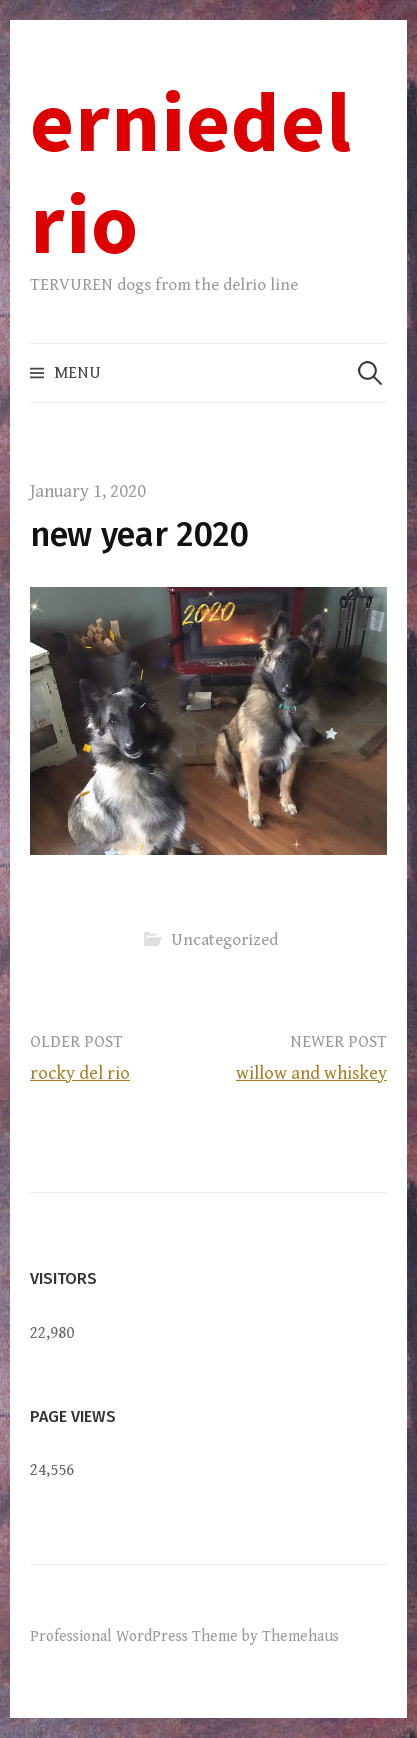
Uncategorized (224, 939)
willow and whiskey (311, 1073)
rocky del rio (80, 1073)
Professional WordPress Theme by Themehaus (184, 1636)
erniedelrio (191, 171)
